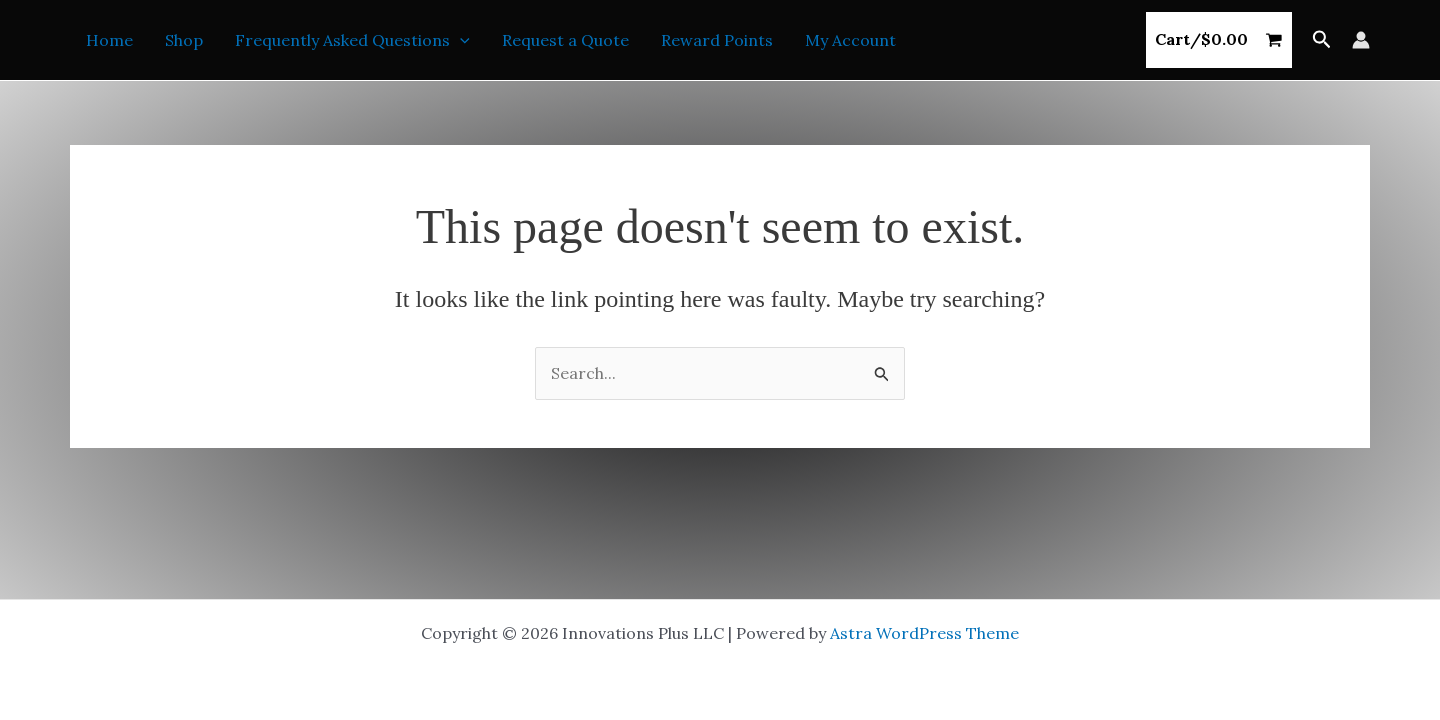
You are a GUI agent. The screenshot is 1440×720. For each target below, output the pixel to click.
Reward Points (717, 40)
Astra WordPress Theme (924, 633)
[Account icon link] (1361, 40)
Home (109, 40)
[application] (460, 40)
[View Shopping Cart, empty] (1219, 40)
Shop (184, 40)
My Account (850, 40)
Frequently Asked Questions (352, 40)
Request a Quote (565, 40)
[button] (1322, 40)
